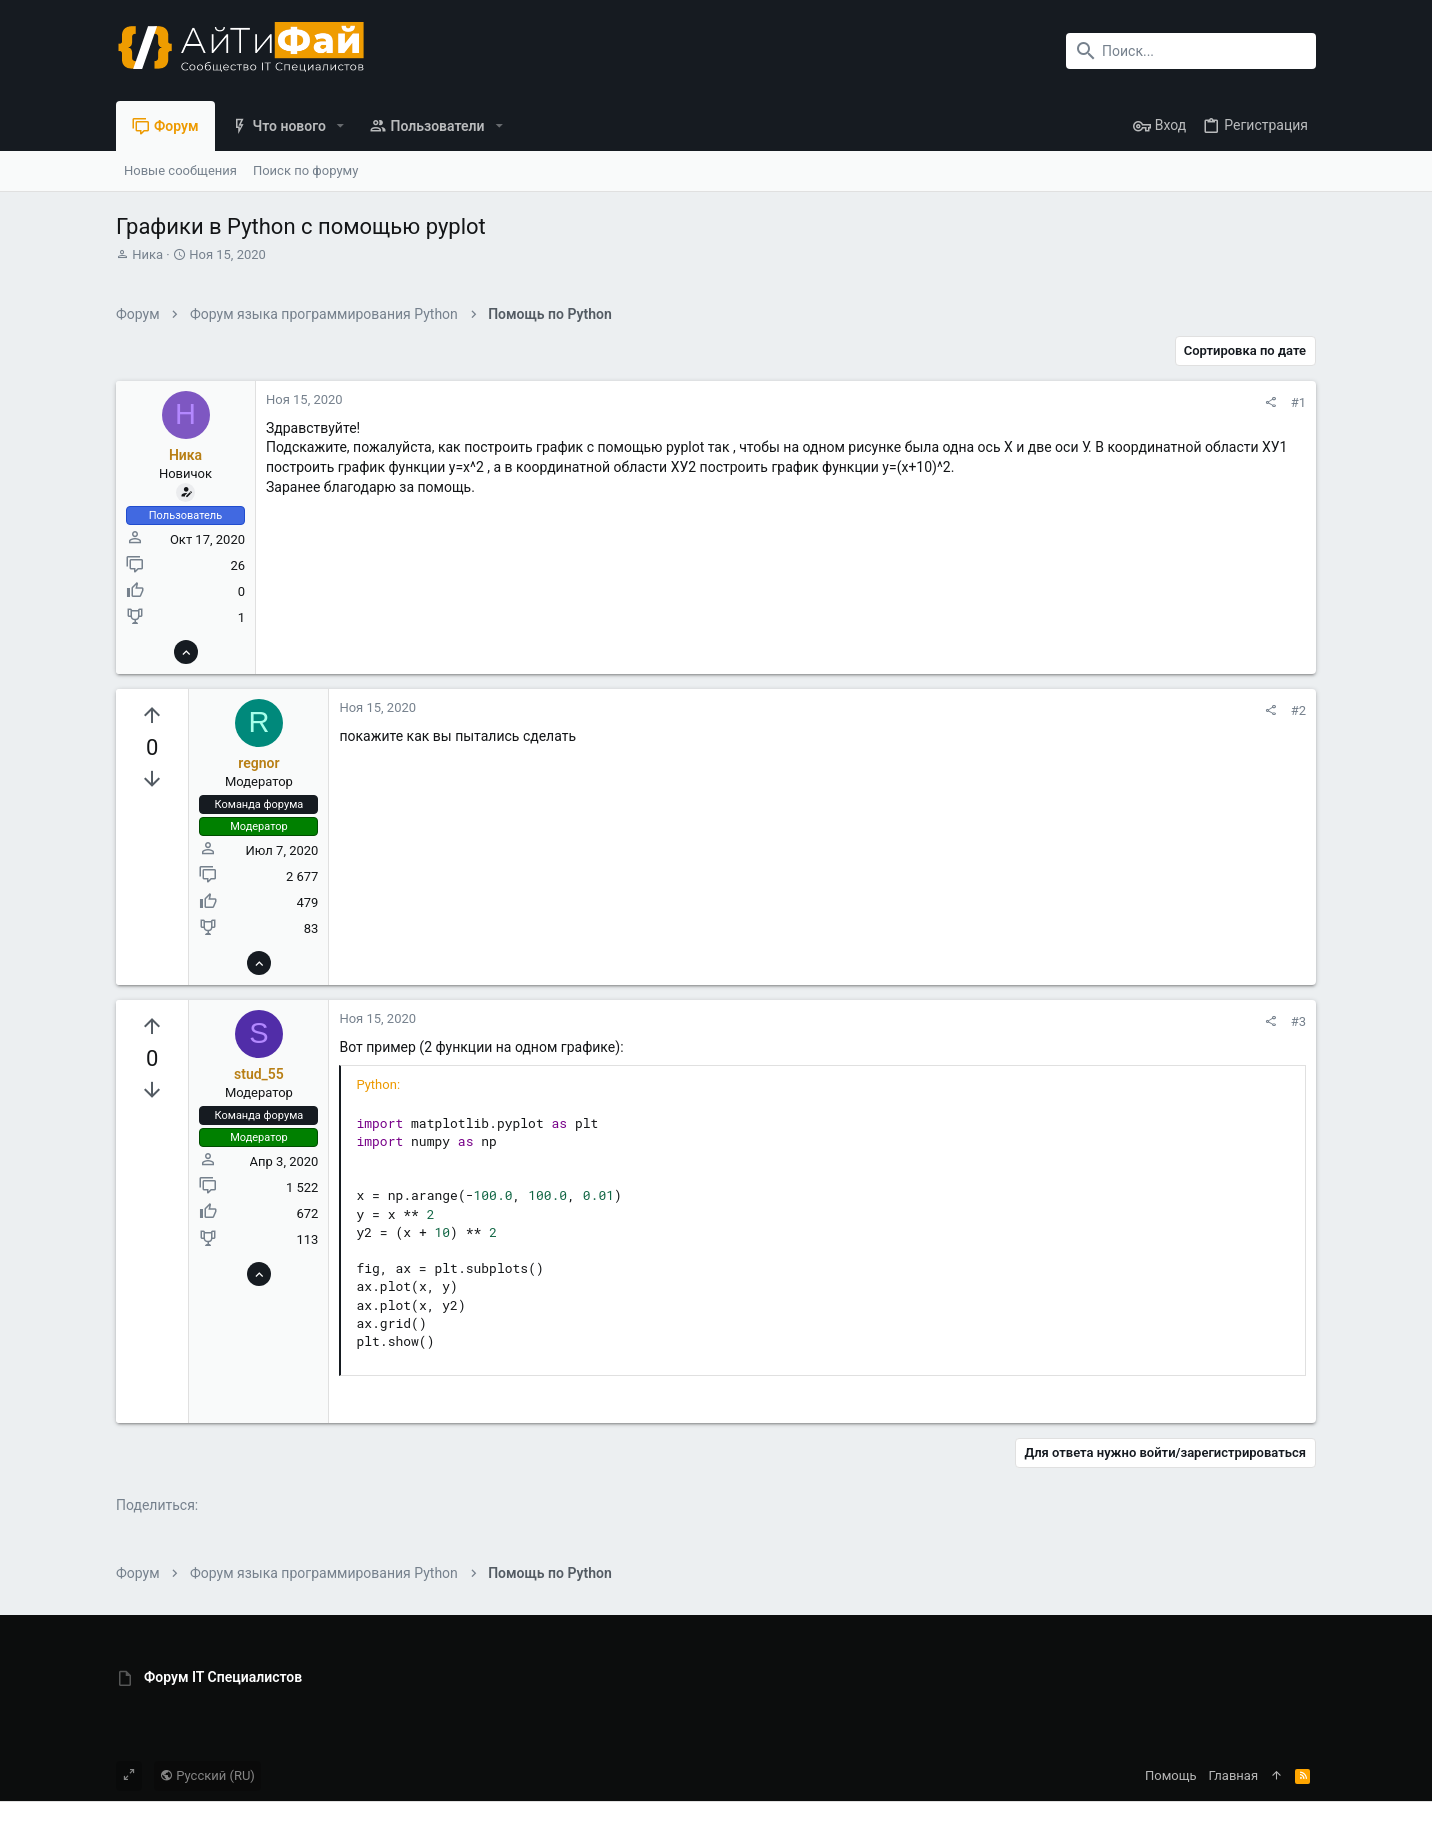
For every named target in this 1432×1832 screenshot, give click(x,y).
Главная (1233, 1775)
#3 (1298, 1021)
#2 (1298, 710)
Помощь (1171, 1775)
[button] (340, 126)
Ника (147, 254)
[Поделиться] (1270, 402)
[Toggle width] (129, 1776)
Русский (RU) (207, 1775)
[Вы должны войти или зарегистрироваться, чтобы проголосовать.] (152, 716)
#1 (1298, 402)
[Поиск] (1191, 51)
